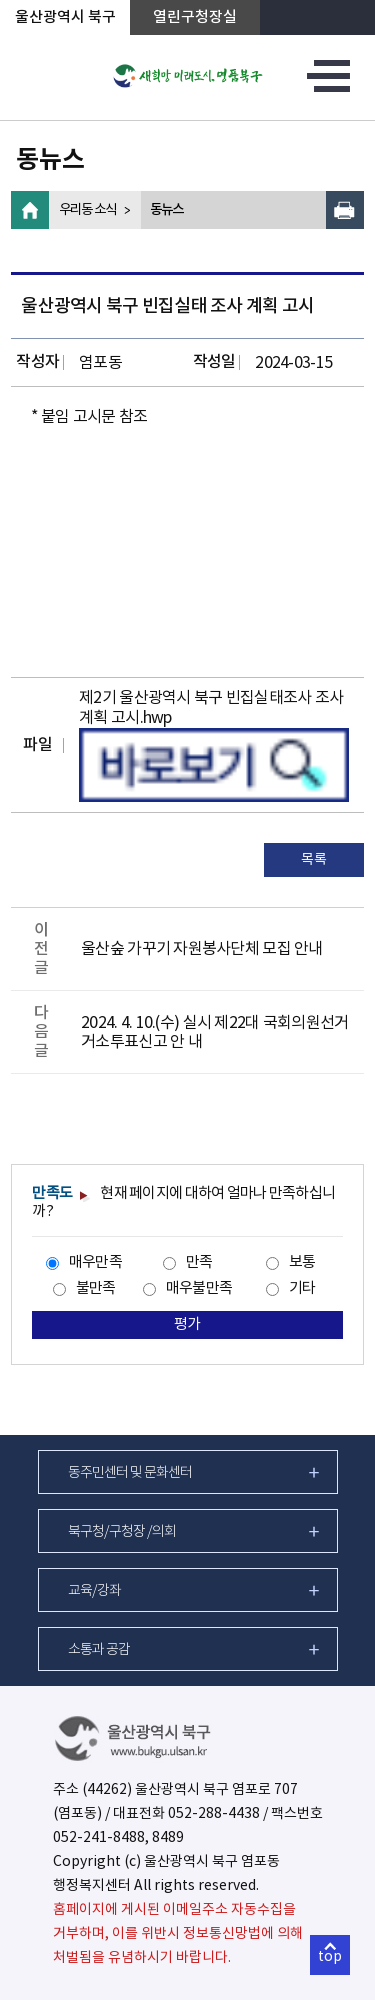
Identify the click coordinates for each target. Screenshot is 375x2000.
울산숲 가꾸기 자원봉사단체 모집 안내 (202, 949)
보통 (302, 1262)
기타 (302, 1288)
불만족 (96, 1288)
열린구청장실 (195, 17)
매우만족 (95, 1262)
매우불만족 (199, 1288)
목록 (313, 860)
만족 (199, 1262)
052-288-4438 (214, 1814)
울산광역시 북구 (65, 17)
